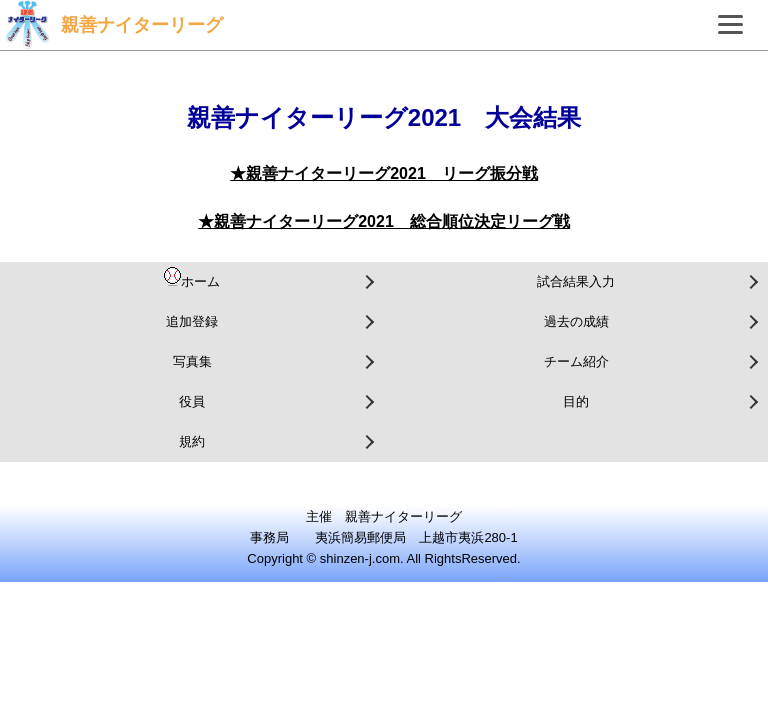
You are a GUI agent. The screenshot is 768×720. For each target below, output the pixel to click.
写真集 (192, 361)
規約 (192, 441)
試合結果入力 (576, 281)
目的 (576, 401)
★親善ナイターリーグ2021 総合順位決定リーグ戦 (384, 221)
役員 (192, 401)
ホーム (192, 277)
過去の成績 (576, 321)
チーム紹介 (576, 361)
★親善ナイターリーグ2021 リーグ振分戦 (384, 173)
